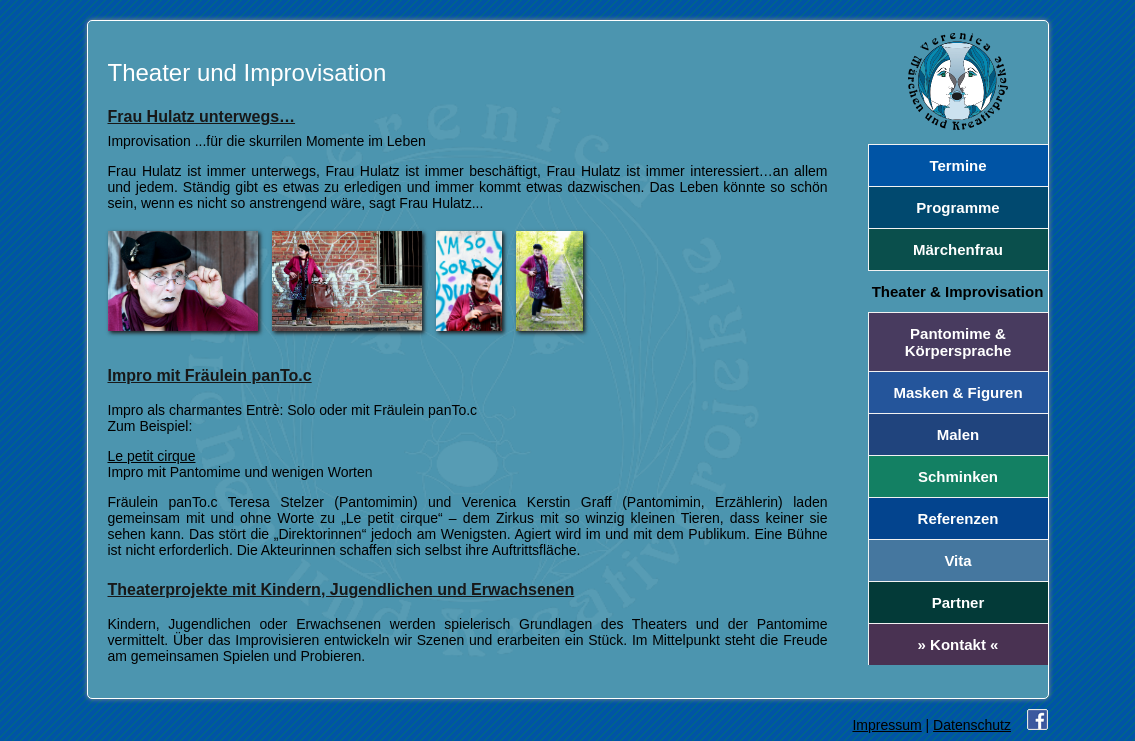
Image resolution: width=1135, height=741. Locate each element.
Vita (957, 560)
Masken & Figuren (957, 392)
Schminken (958, 476)
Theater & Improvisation (958, 291)
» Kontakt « (958, 644)
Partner (958, 602)
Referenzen (958, 518)
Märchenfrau (958, 249)
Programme (957, 207)
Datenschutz (972, 725)
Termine (957, 165)
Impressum (886, 725)
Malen (958, 434)
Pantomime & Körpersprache (958, 342)
